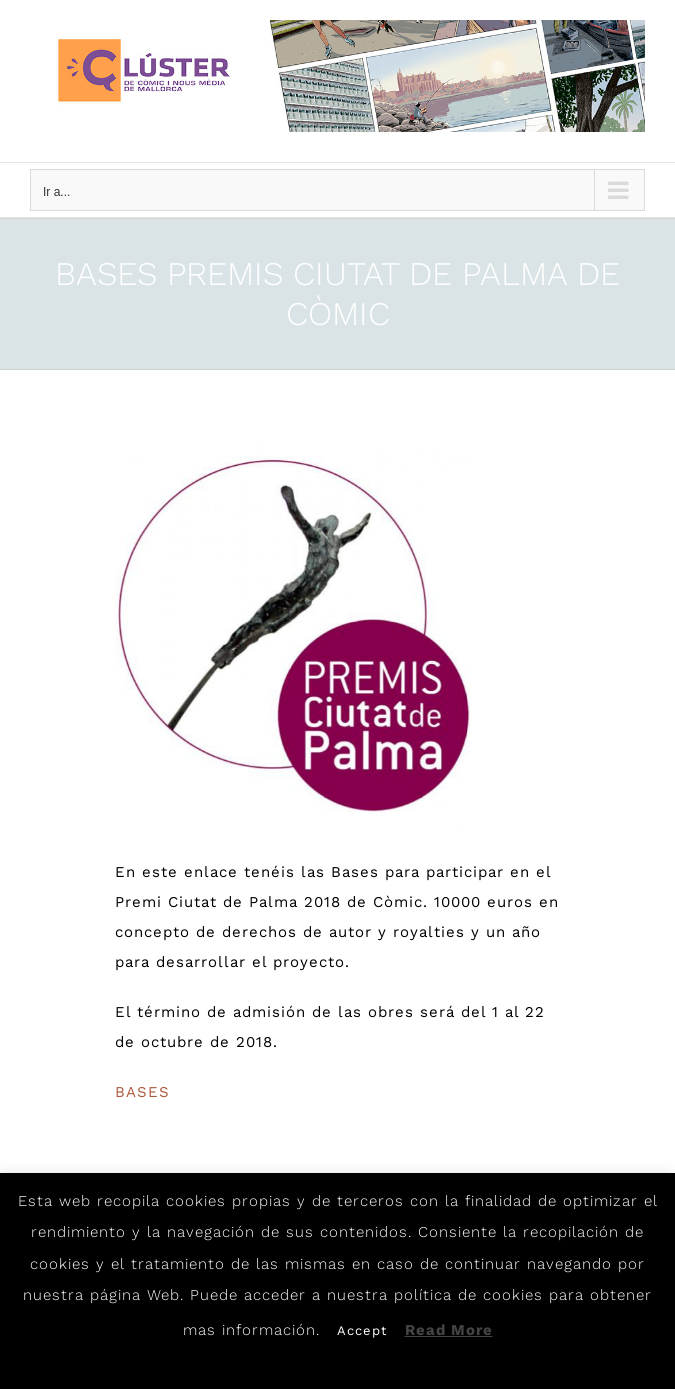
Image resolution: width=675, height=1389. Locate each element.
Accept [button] (362, 1330)
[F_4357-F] (293, 635)
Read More (449, 1330)
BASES (142, 1092)
